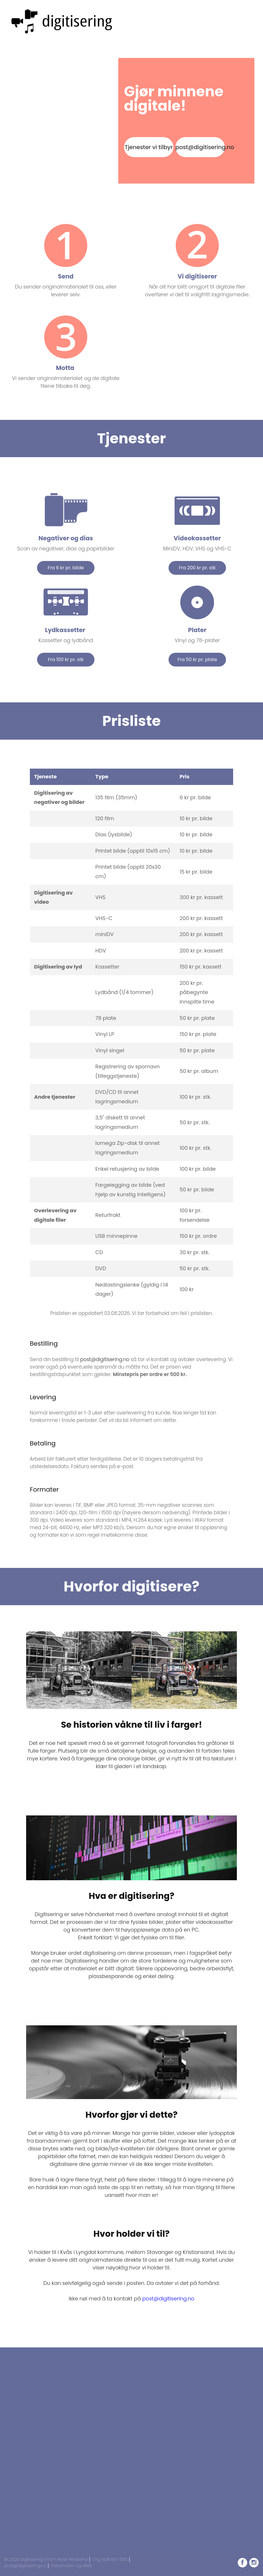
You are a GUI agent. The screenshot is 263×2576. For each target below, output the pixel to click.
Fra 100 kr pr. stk (66, 659)
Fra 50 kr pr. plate (197, 659)
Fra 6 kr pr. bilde (66, 567)
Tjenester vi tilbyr (149, 147)
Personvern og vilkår (71, 2566)
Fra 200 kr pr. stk (197, 567)
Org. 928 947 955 (109, 2559)
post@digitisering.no (200, 147)
